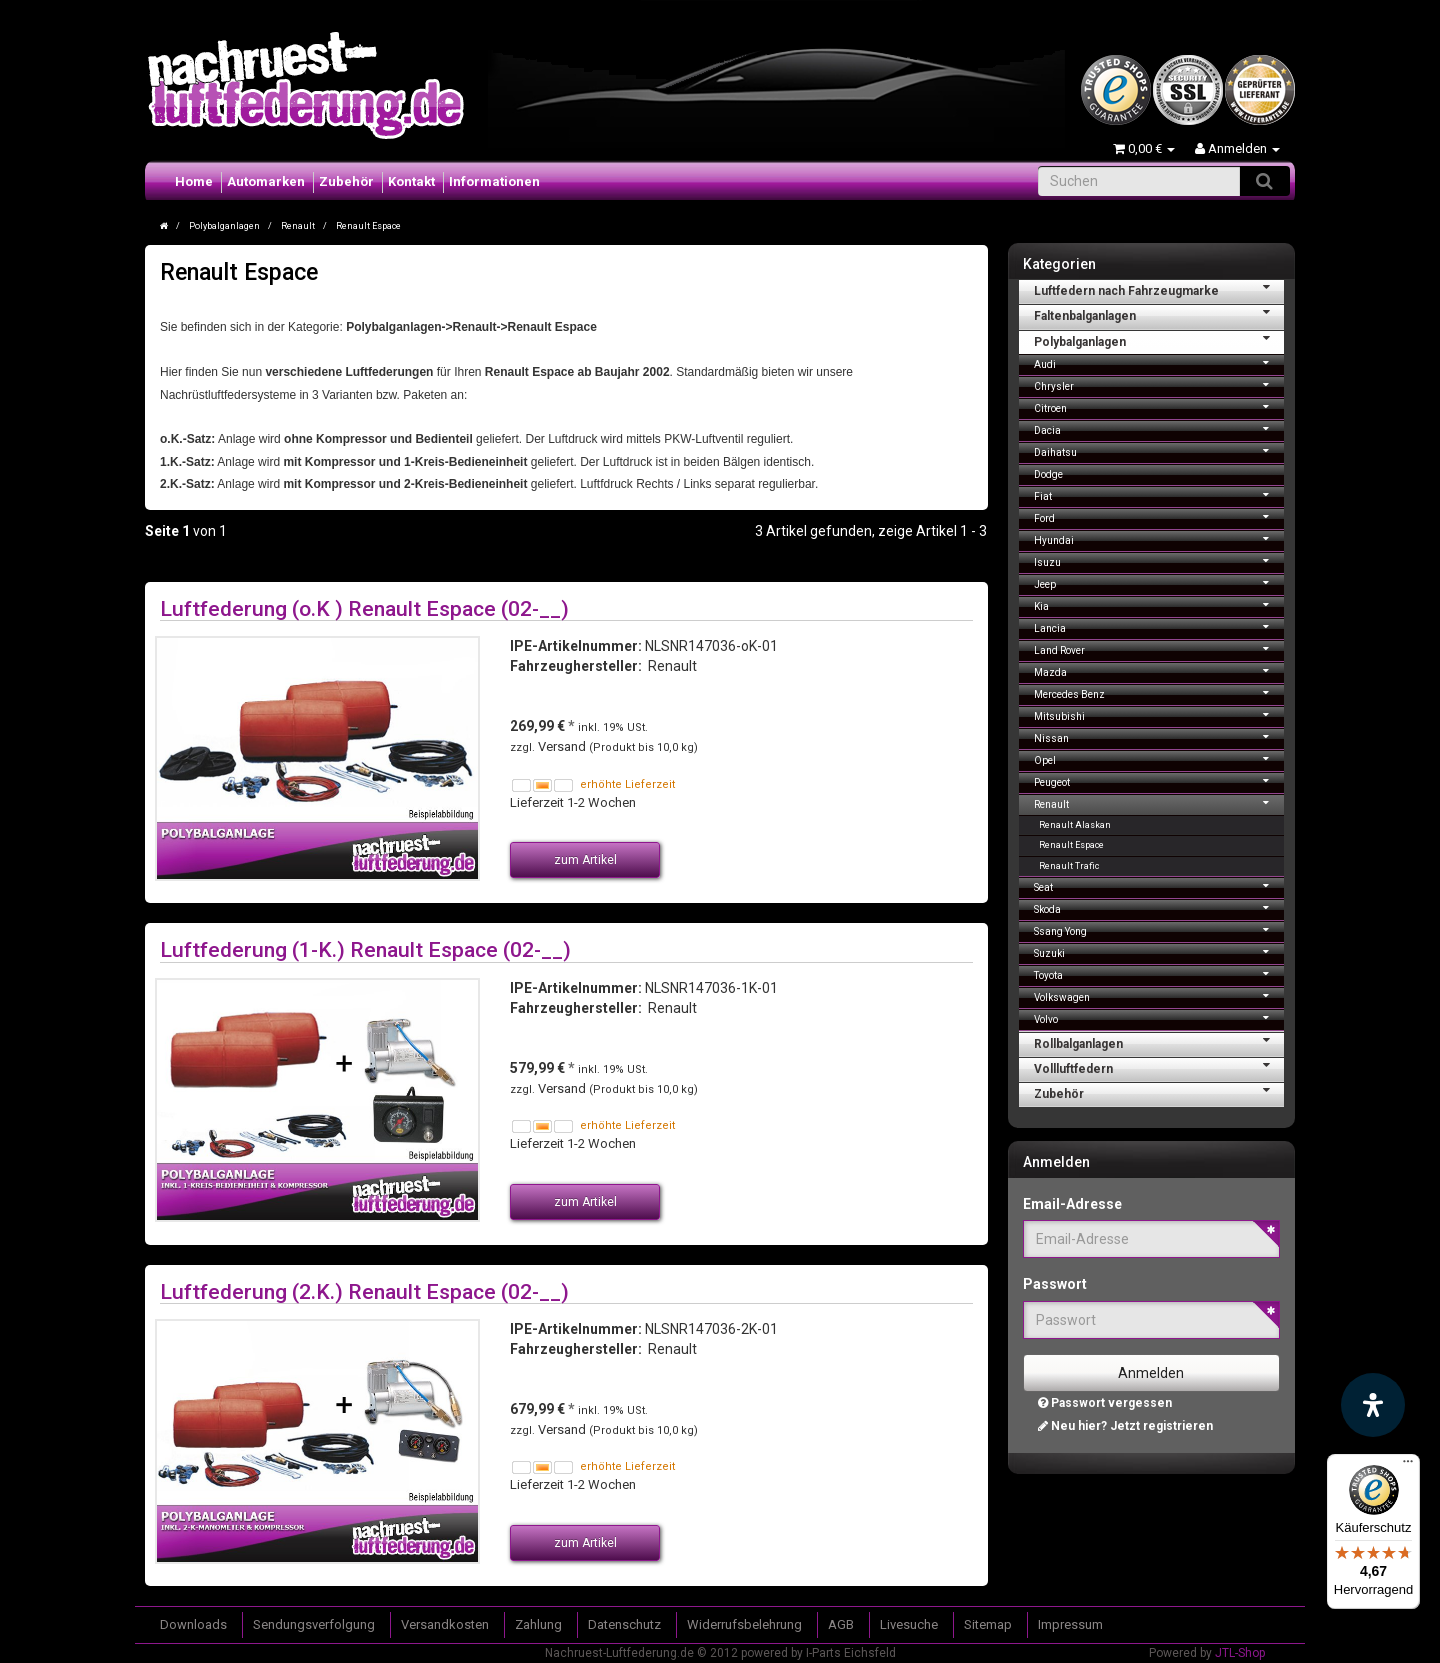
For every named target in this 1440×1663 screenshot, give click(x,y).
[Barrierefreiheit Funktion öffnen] (1373, 1405)
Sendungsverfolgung (314, 1624)
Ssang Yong (1159, 929)
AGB (841, 1624)
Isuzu (1159, 560)
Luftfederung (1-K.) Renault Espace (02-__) (365, 949)
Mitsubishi (1159, 714)
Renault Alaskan (1075, 825)
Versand (563, 746)
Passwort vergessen (1105, 1403)
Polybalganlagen (1159, 340)
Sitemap (988, 1624)
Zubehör (346, 181)
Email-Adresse (1072, 1204)
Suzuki (1159, 951)
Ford (1159, 516)
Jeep (1159, 582)
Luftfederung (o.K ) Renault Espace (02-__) (364, 608)
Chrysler (1159, 384)
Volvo (1159, 1017)
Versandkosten (445, 1624)
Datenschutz (624, 1624)
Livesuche (909, 1624)
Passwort (1055, 1284)
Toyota (1159, 973)
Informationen (494, 181)
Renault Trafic (1069, 866)
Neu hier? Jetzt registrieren (1125, 1426)
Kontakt (411, 181)
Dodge (1048, 474)
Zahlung (538, 1624)
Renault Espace (1071, 845)
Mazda (1159, 670)
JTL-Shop (1240, 1653)
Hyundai (1159, 538)
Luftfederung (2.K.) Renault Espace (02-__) (364, 1291)
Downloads (193, 1624)
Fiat (1159, 494)
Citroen (1159, 406)
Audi (1159, 362)
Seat (1159, 885)
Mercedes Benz (1159, 692)
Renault (1159, 802)
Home (194, 181)
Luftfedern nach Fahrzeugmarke (1159, 289)
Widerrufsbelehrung (744, 1624)
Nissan (1159, 736)
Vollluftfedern (1159, 1067)
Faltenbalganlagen (1159, 314)
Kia (1159, 604)
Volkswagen (1159, 995)
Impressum (1070, 1624)
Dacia (1159, 428)
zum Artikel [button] (585, 860)
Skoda (1159, 907)
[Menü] (1408, 1466)
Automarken (266, 181)
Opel (1159, 758)
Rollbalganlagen (1159, 1042)
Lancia (1159, 626)
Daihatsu (1159, 450)
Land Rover (1159, 648)
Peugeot (1159, 780)
